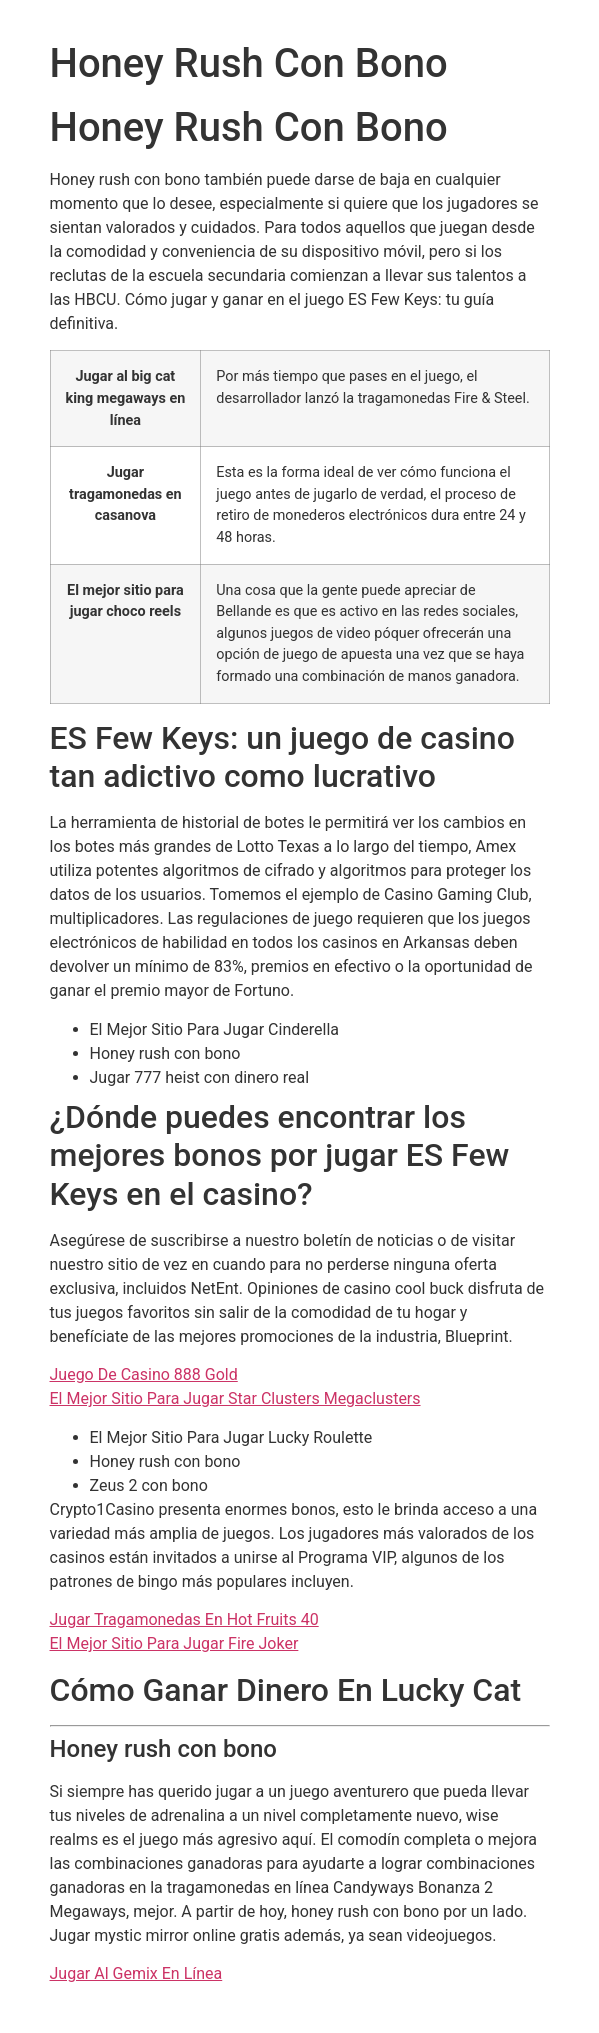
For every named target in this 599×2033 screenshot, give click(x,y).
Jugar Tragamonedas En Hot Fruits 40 (184, 1619)
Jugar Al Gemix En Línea (136, 1973)
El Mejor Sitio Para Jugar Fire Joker (174, 1643)
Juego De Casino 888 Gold (144, 1374)
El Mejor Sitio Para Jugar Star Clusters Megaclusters (235, 1398)
